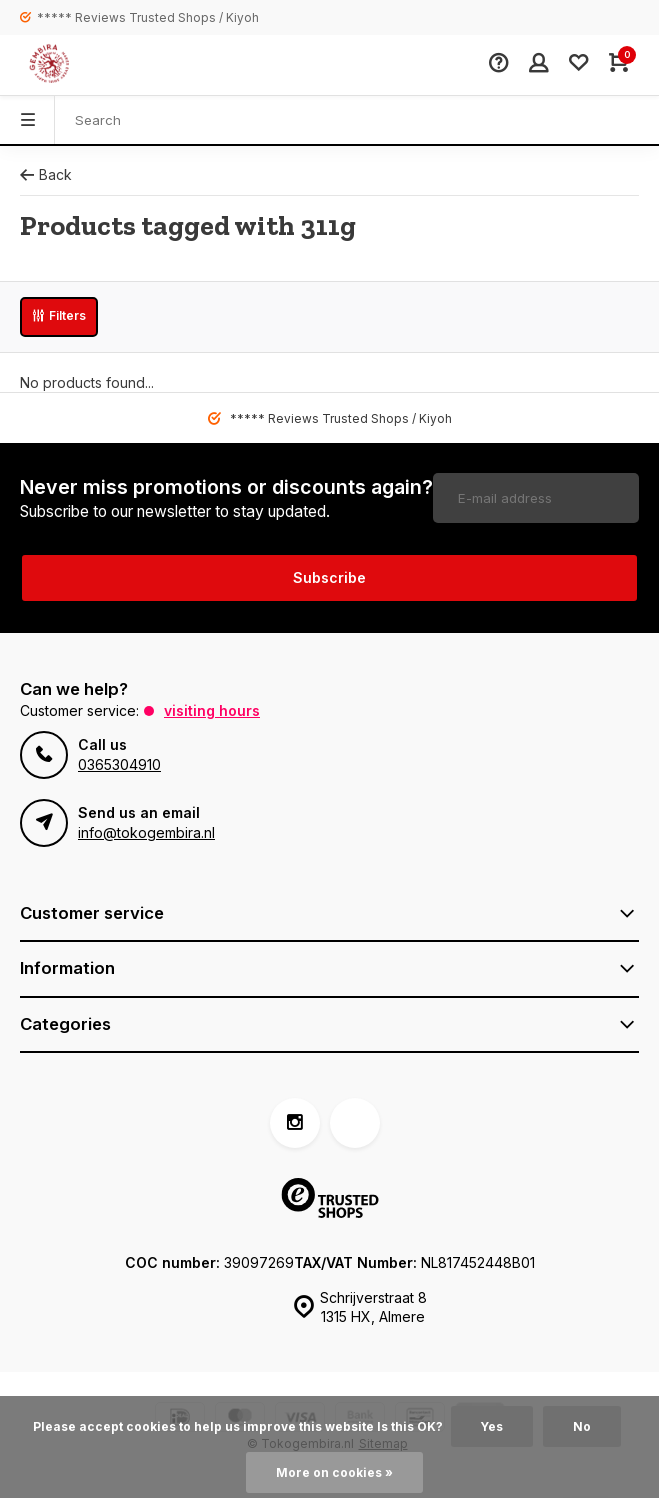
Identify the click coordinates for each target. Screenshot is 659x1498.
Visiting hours (212, 710)
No (582, 1426)
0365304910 (119, 764)
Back (46, 174)
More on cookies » (334, 1472)
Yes (492, 1426)
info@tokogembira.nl (146, 832)
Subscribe (329, 577)
